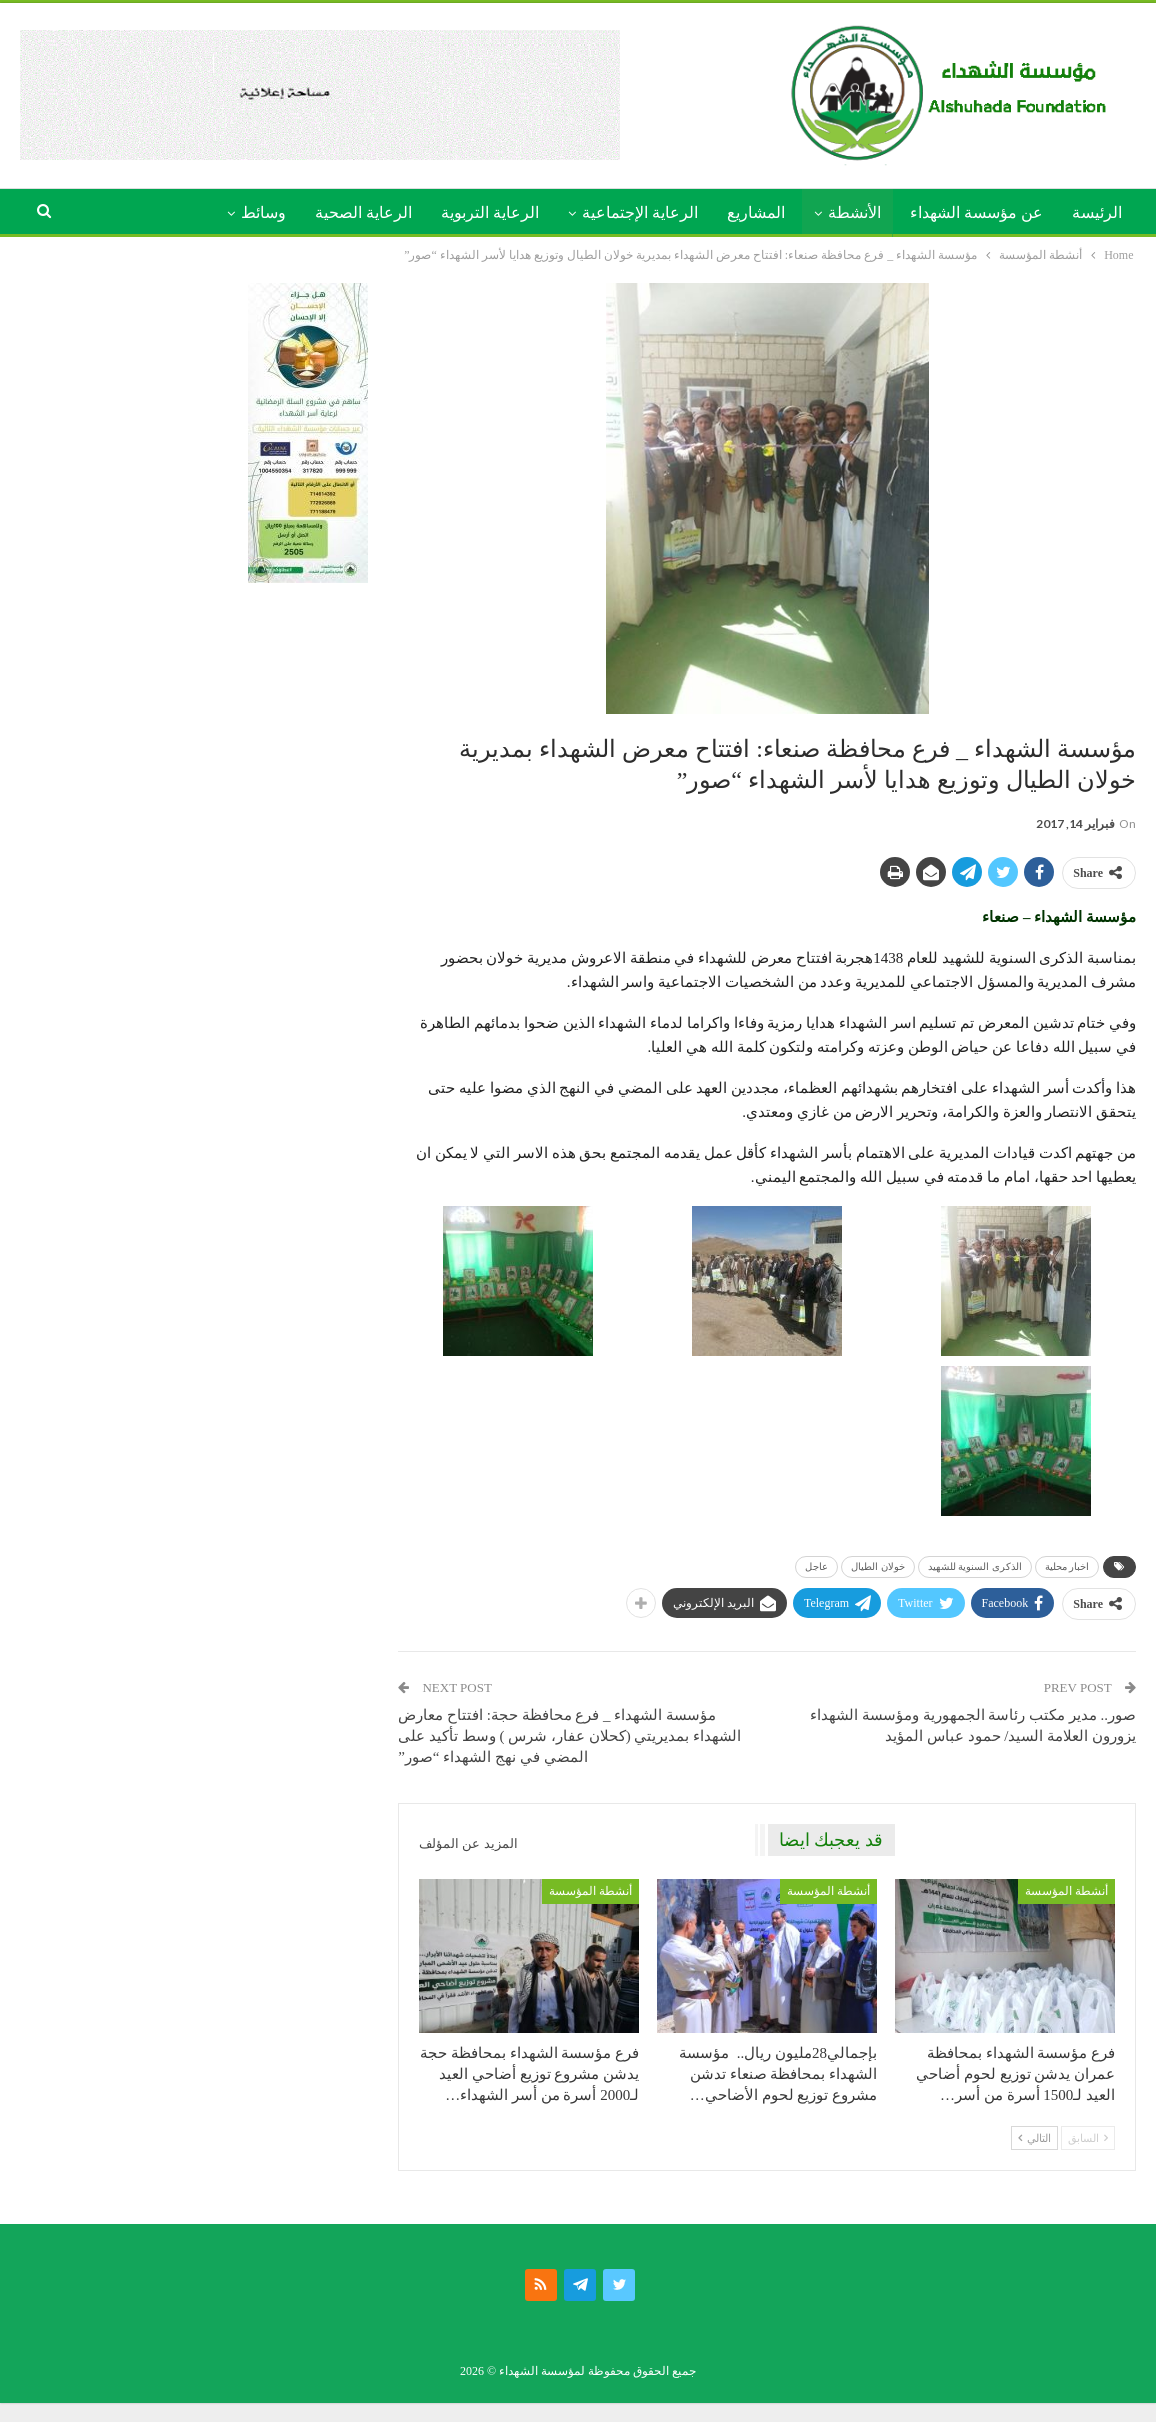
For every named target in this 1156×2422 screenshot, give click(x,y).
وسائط (263, 212)
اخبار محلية (1067, 1566)
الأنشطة (854, 212)
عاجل (816, 1566)
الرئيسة (1097, 212)
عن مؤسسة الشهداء (976, 212)
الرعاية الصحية (363, 212)
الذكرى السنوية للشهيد (975, 1566)
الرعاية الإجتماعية (640, 212)
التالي (1034, 2138)
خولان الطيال (878, 1566)
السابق (1088, 2138)
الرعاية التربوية (490, 212)
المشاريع (756, 212)
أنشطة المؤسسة (1066, 1891)
